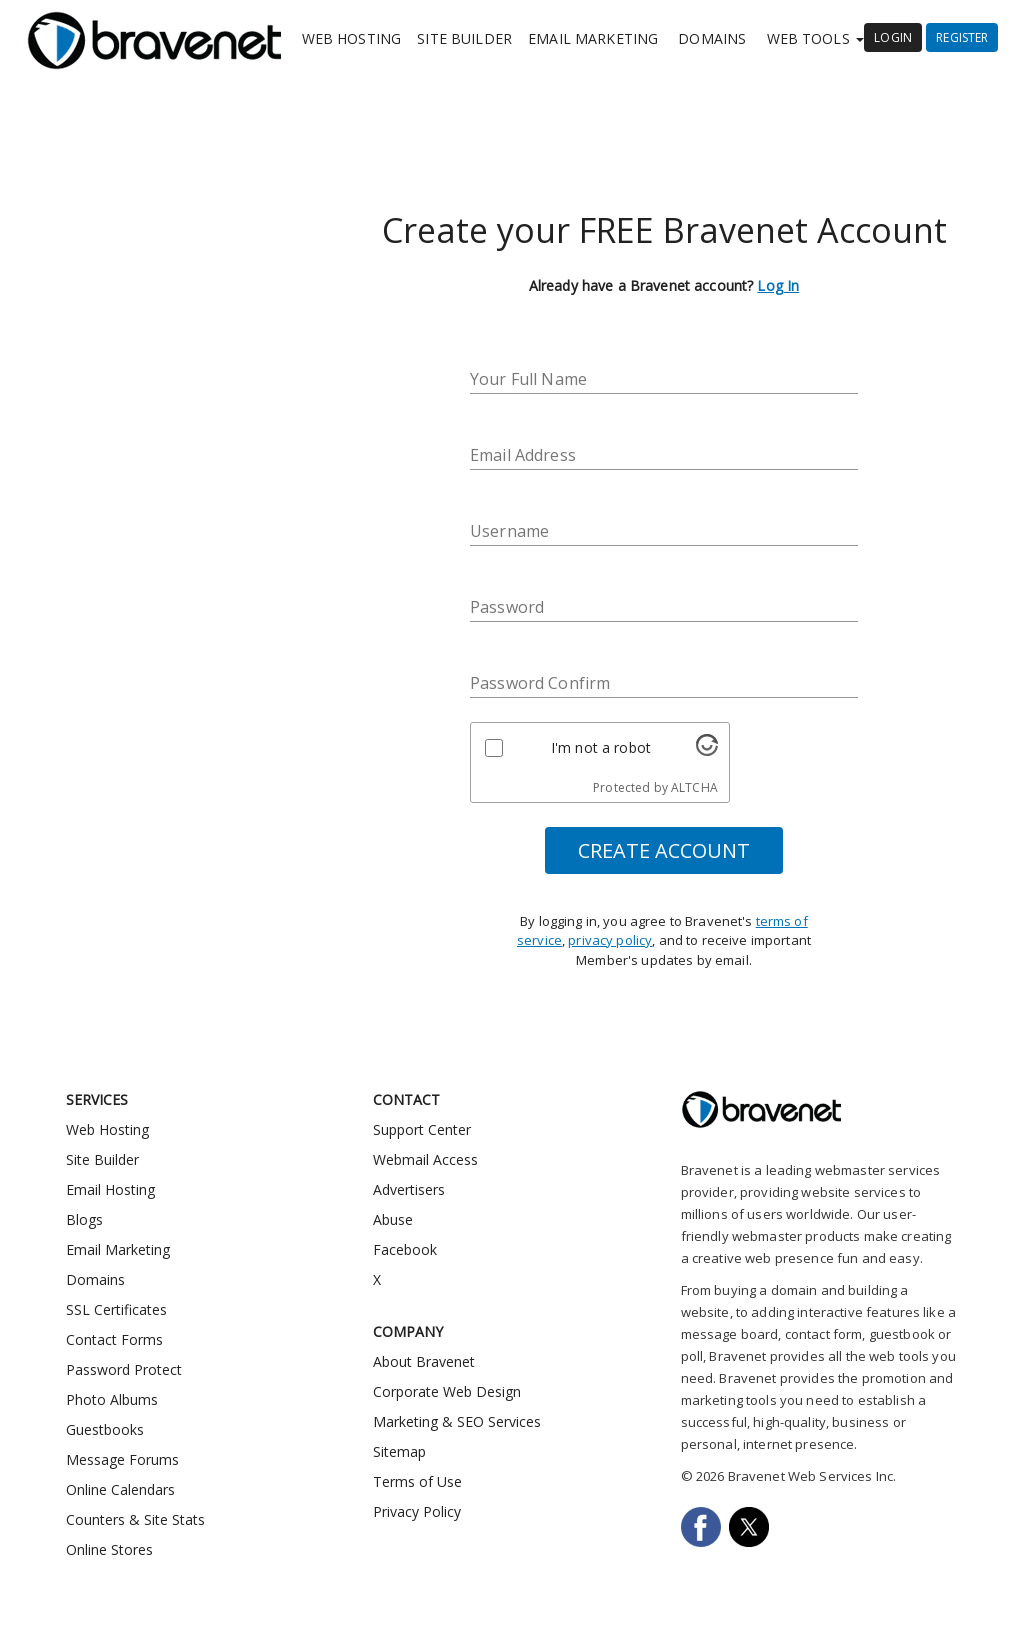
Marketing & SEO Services (457, 1421)
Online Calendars (120, 1489)
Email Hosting (110, 1189)
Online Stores (109, 1549)
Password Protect (124, 1369)
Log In (778, 285)
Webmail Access (425, 1159)
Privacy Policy (417, 1511)
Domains (712, 38)
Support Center (422, 1129)
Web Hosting (352, 38)
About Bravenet (424, 1361)
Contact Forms (114, 1339)
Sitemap (399, 1451)
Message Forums (122, 1459)
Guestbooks (105, 1429)
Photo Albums (112, 1399)
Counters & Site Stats (135, 1519)
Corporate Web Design (447, 1391)
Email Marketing (593, 38)
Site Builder (464, 38)
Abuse (393, 1219)
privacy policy (610, 940)
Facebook (405, 1249)
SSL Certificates (116, 1309)
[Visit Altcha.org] (707, 750)
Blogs (84, 1219)
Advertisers (409, 1189)
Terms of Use (417, 1481)
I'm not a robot (601, 747)
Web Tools (815, 38)
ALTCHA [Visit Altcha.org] (694, 787)
